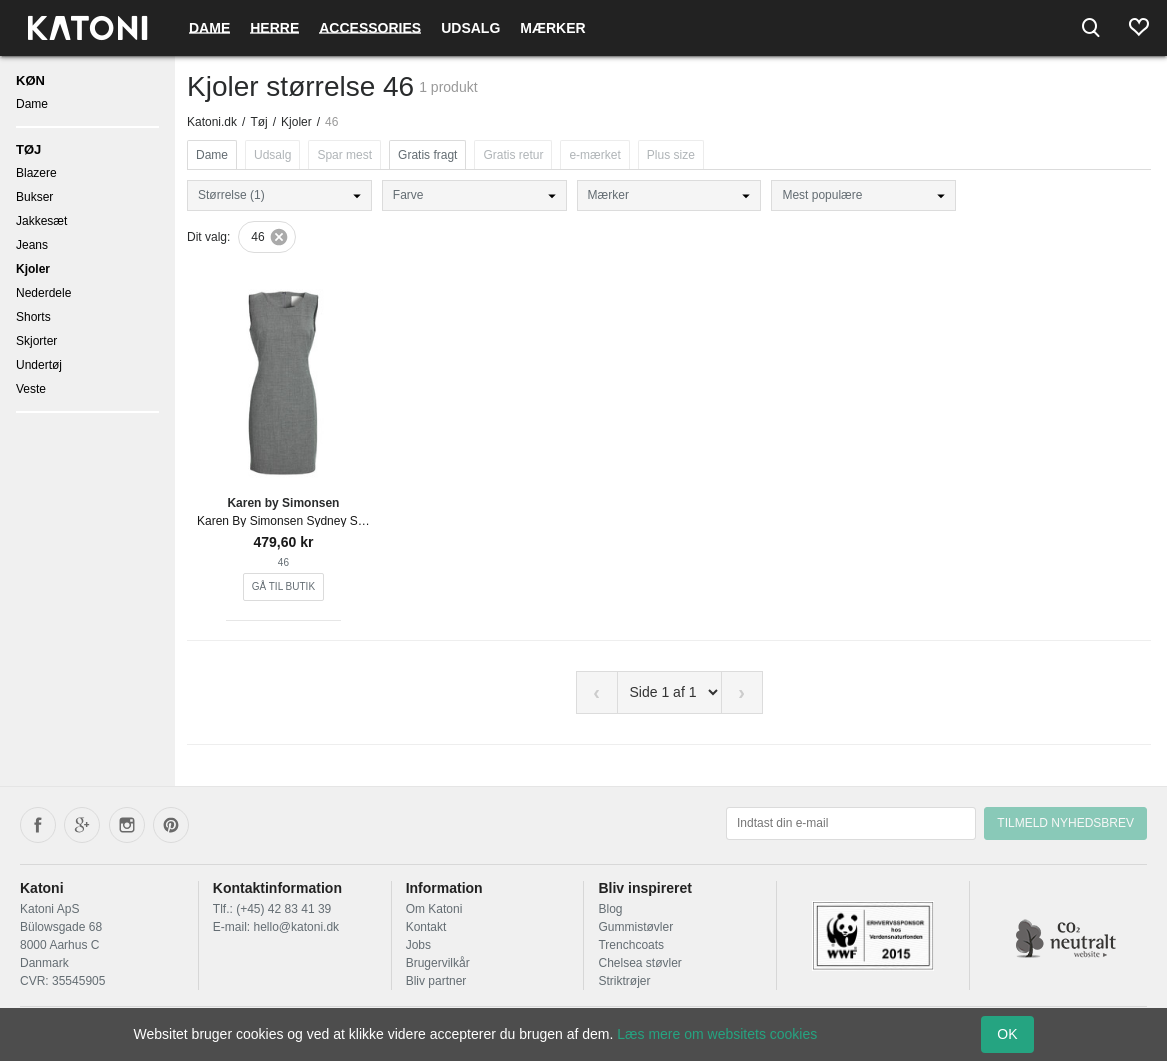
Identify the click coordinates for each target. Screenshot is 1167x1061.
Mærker (552, 28)
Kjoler (33, 269)
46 (257, 237)
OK (1007, 1034)
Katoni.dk (212, 122)
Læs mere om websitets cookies (717, 1034)
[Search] (1091, 28)
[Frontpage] (87, 28)
